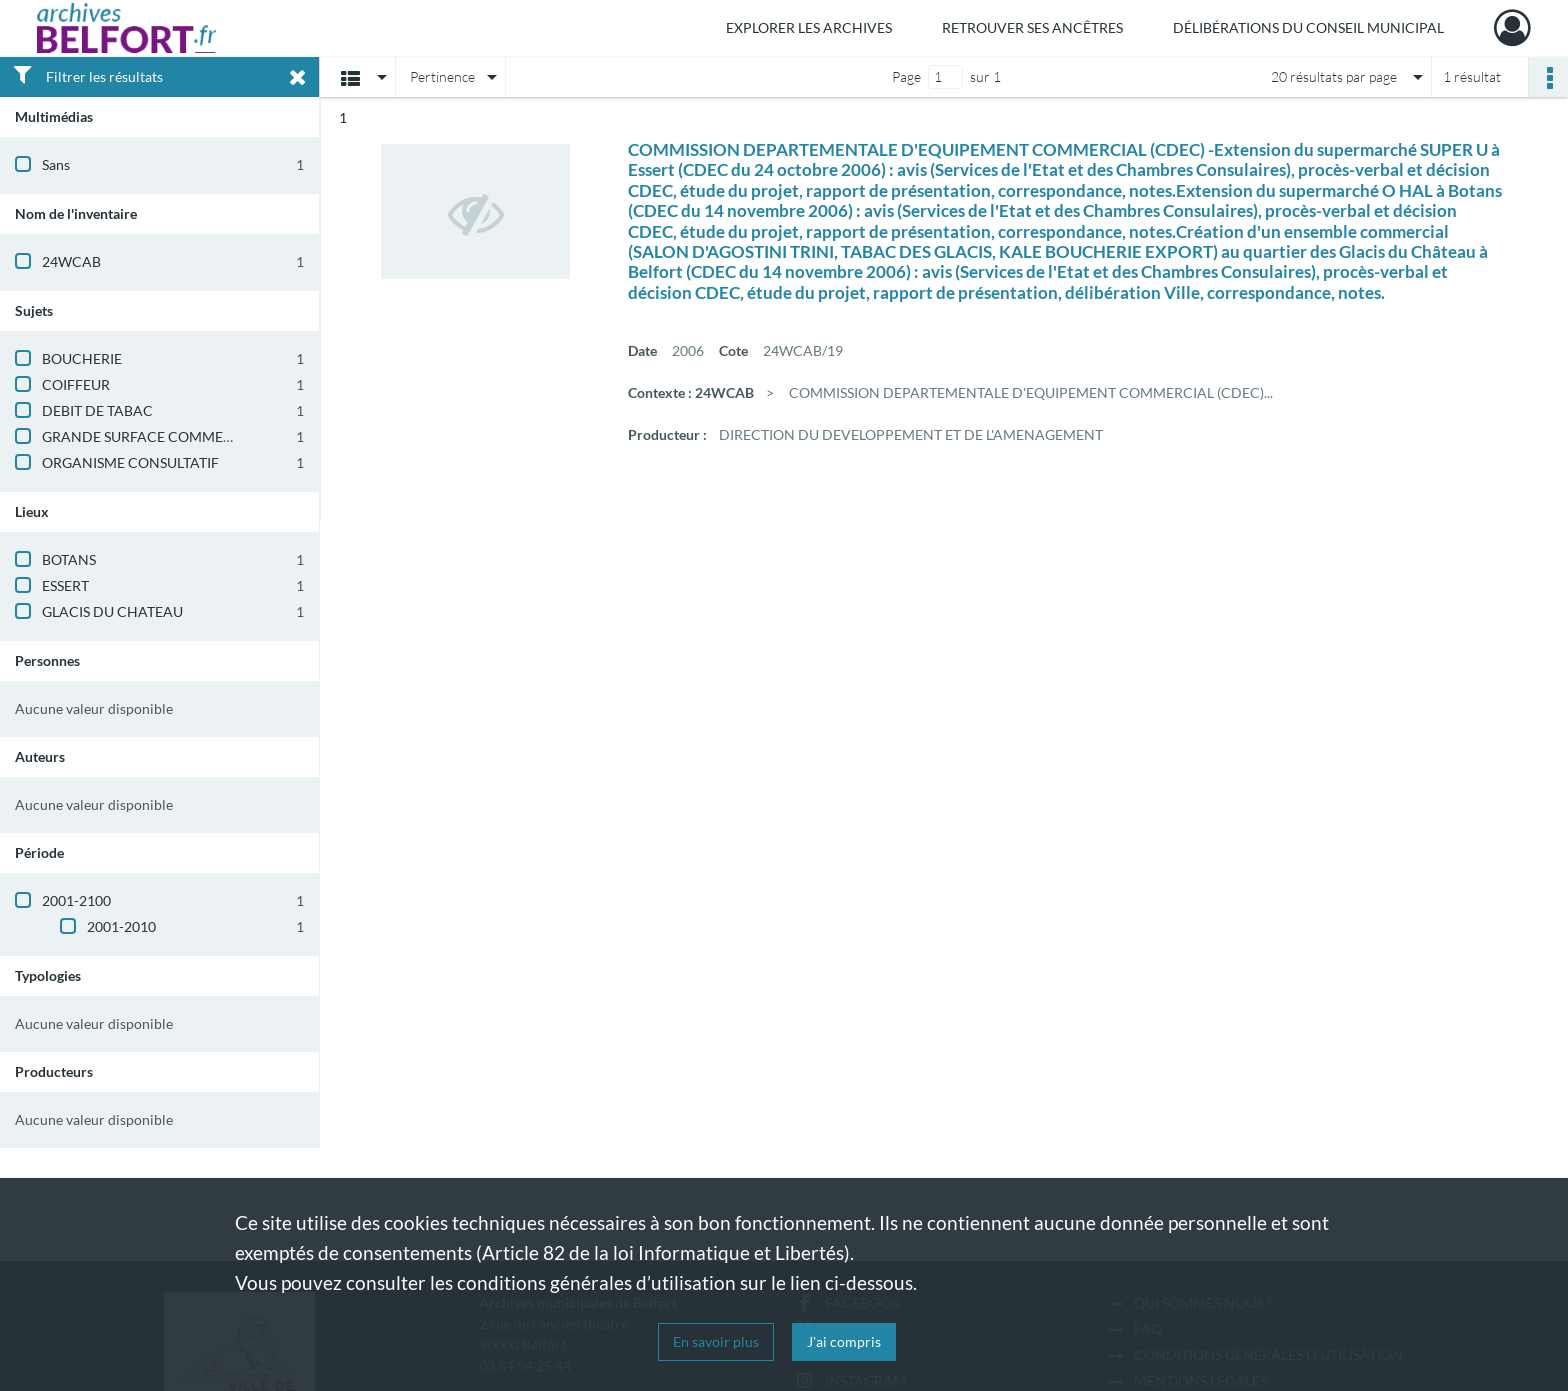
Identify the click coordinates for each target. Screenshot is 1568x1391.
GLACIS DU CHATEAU (112, 611)
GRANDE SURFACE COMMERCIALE (156, 436)
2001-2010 (121, 926)
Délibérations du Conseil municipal (1308, 27)
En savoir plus (716, 1341)
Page (906, 76)
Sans (56, 164)
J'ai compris (844, 1341)
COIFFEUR (76, 384)
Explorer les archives (809, 27)
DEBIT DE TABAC (97, 410)
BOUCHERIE (82, 358)
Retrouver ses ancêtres (1032, 27)
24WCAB (71, 261)
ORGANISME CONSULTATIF (130, 462)
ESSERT (65, 585)
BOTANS (69, 559)
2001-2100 (76, 900)
